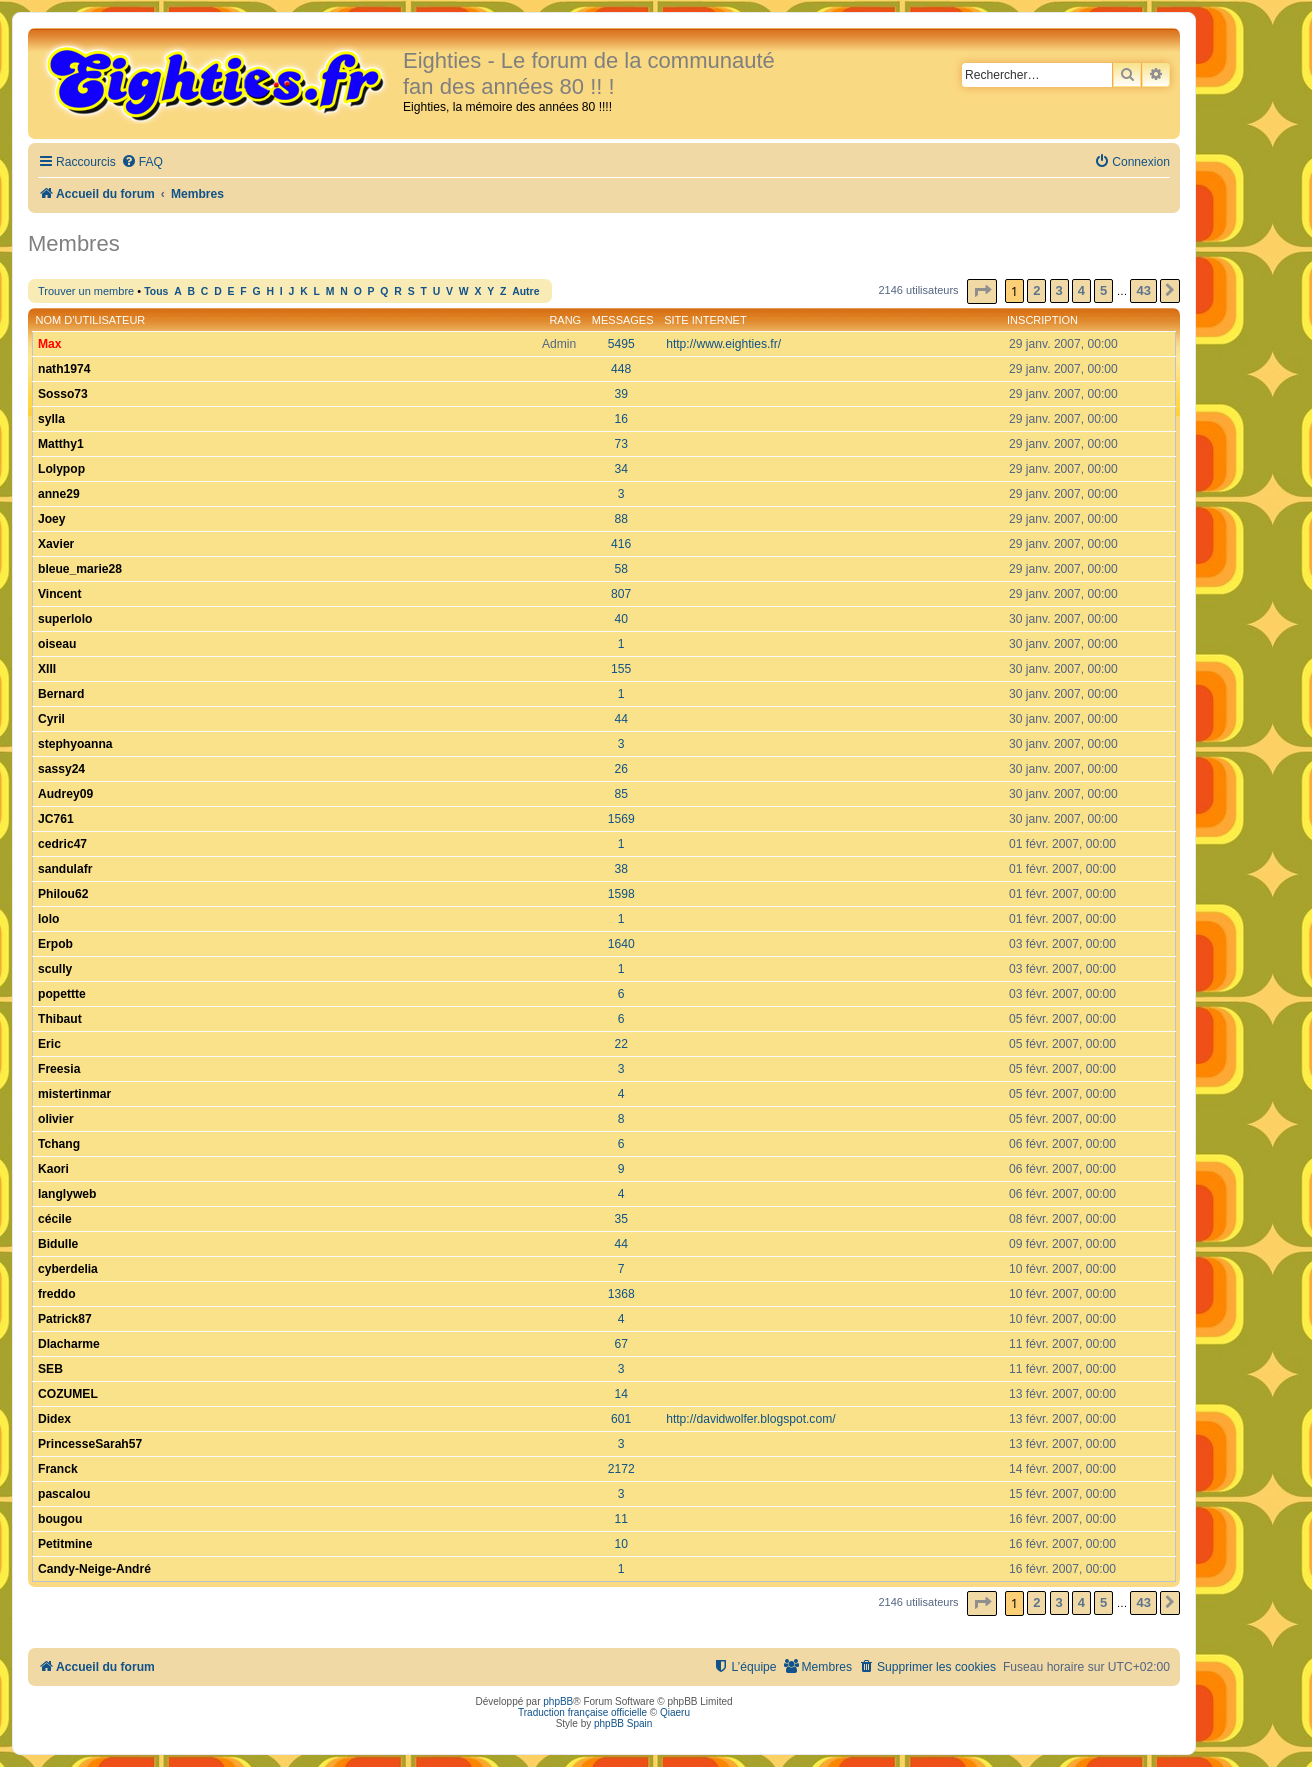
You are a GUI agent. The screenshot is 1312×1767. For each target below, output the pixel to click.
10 (620, 1544)
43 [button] (1143, 290)
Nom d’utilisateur (91, 320)
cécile (55, 1219)
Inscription (1042, 320)
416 (621, 544)
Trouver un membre (86, 291)
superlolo (65, 619)
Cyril (51, 719)
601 (621, 1419)
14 (620, 1394)
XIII (47, 669)
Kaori (53, 1169)
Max (50, 344)
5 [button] (1103, 290)
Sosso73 (63, 394)
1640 (621, 944)
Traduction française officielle (582, 1712)
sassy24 (61, 769)
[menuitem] (142, 162)
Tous (156, 291)
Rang (565, 320)
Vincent (59, 594)
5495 (621, 344)
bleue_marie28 (80, 569)
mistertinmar (74, 1094)
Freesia (59, 1069)
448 (621, 369)
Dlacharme (69, 1344)
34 (620, 469)
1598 (621, 894)
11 (620, 1519)
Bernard (61, 694)
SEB (50, 1369)
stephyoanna (75, 744)
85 (620, 794)
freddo (57, 1294)
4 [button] (1081, 290)
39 (620, 394)
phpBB (558, 1701)
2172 (621, 1469)
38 (620, 869)
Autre (525, 291)
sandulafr (65, 869)
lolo (49, 919)
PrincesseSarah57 (90, 1444)
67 (620, 1344)
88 (620, 519)
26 (620, 769)
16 (620, 419)
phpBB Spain (623, 1723)
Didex (54, 1419)
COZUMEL (68, 1394)
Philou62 (63, 894)
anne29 (59, 494)
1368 (621, 1294)
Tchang (59, 1144)
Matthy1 (61, 444)
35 (620, 1219)
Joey (52, 519)
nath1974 (64, 369)
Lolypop (61, 469)
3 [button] (1059, 290)
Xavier (56, 544)
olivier (56, 1119)
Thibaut (60, 1019)
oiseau (57, 644)
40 (620, 619)
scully (55, 969)
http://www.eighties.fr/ (723, 344)
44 (620, 719)
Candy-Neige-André (94, 1569)
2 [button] (1036, 290)
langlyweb (67, 1194)
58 (620, 569)
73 (620, 444)
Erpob (55, 944)
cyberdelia (68, 1269)
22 (620, 1044)
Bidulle (58, 1244)
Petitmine (65, 1544)
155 (621, 669)
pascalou (64, 1494)
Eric (49, 1044)
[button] (982, 291)
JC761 (56, 819)
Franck (58, 1469)
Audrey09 (65, 794)
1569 (621, 819)
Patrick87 (65, 1319)
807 (621, 594)
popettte (62, 994)
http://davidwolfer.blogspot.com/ (750, 1419)
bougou (60, 1519)
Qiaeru (675, 1712)
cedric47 (62, 844)
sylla (51, 419)
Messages (623, 320)
